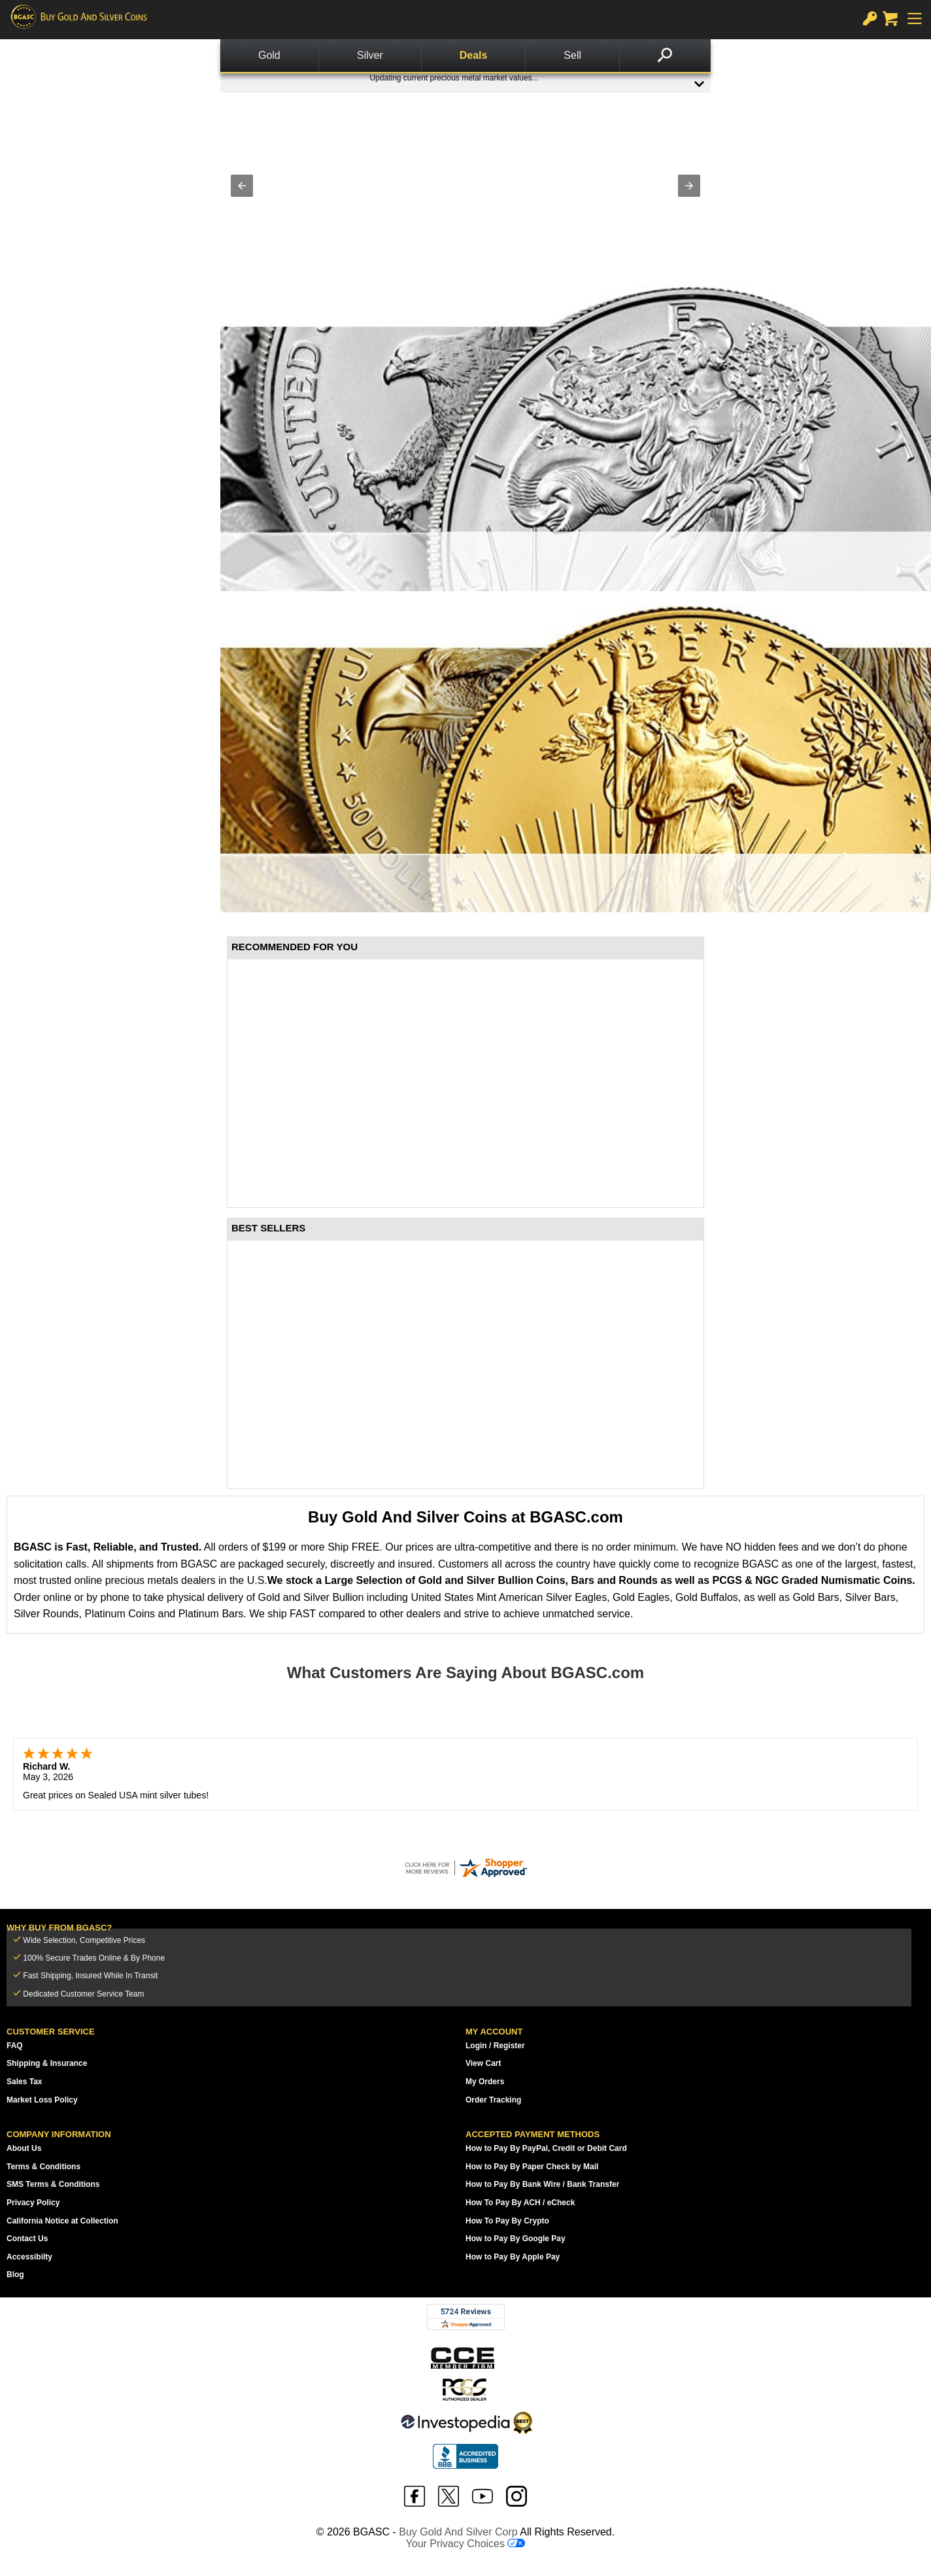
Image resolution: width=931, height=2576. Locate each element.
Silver (370, 55)
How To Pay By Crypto (507, 2220)
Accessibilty (29, 2256)
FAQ (15, 2045)
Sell (572, 55)
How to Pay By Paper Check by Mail (532, 2166)
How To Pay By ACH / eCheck (520, 2202)
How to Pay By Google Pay (516, 2238)
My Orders (485, 2081)
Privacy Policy (33, 2202)
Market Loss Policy (42, 2099)
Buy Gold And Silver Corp (458, 2531)
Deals (474, 55)
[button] (242, 186)
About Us (24, 2148)
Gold (269, 55)
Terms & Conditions (43, 2166)
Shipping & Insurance (47, 2063)
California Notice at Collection (62, 2220)
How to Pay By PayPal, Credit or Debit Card (546, 2148)
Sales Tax (24, 2081)
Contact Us (27, 2238)
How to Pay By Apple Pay (513, 2256)
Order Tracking (493, 2099)
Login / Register (495, 2045)
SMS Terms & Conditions (53, 2184)
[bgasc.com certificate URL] (465, 1868)
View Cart (483, 2063)
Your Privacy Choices (466, 2543)
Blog (15, 2274)
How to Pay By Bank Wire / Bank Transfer (542, 2184)
